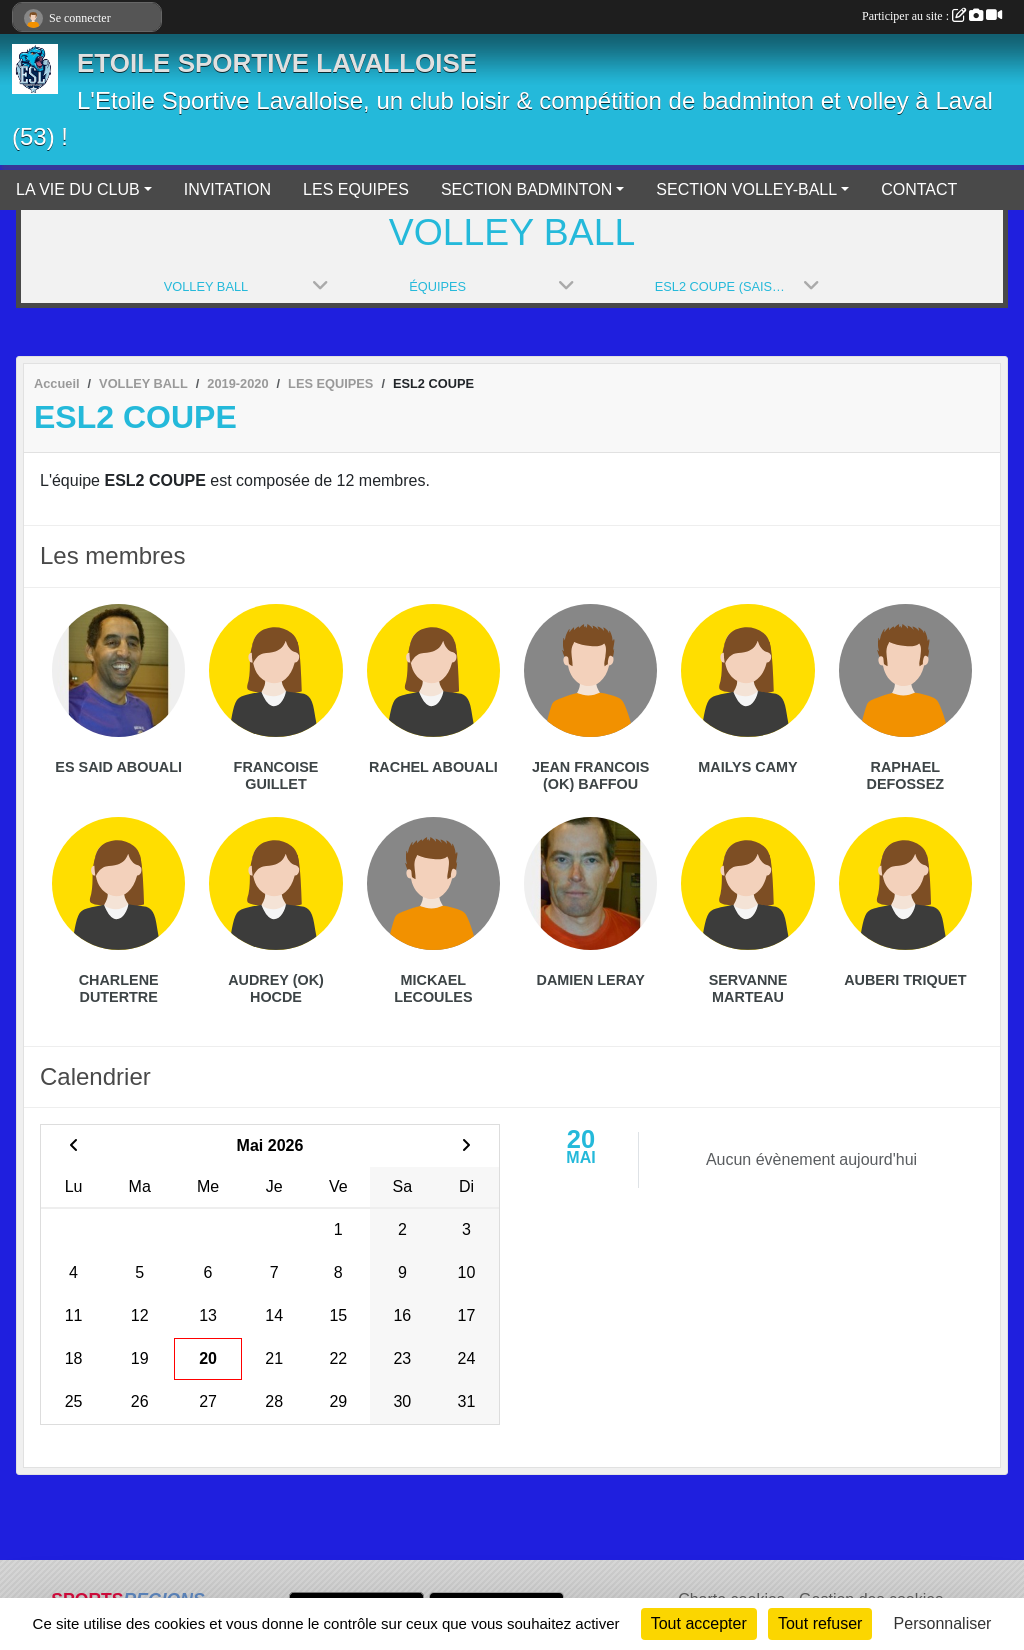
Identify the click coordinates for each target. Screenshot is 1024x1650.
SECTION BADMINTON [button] (526, 189)
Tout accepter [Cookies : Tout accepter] (699, 1623)
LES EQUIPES (356, 189)
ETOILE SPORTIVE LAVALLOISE (277, 63)
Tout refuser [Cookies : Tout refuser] (820, 1623)
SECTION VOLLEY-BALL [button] (746, 189)
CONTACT (919, 189)
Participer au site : (932, 16)
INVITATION (227, 189)
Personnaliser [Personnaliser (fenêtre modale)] (943, 1623)
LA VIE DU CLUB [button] (78, 189)
